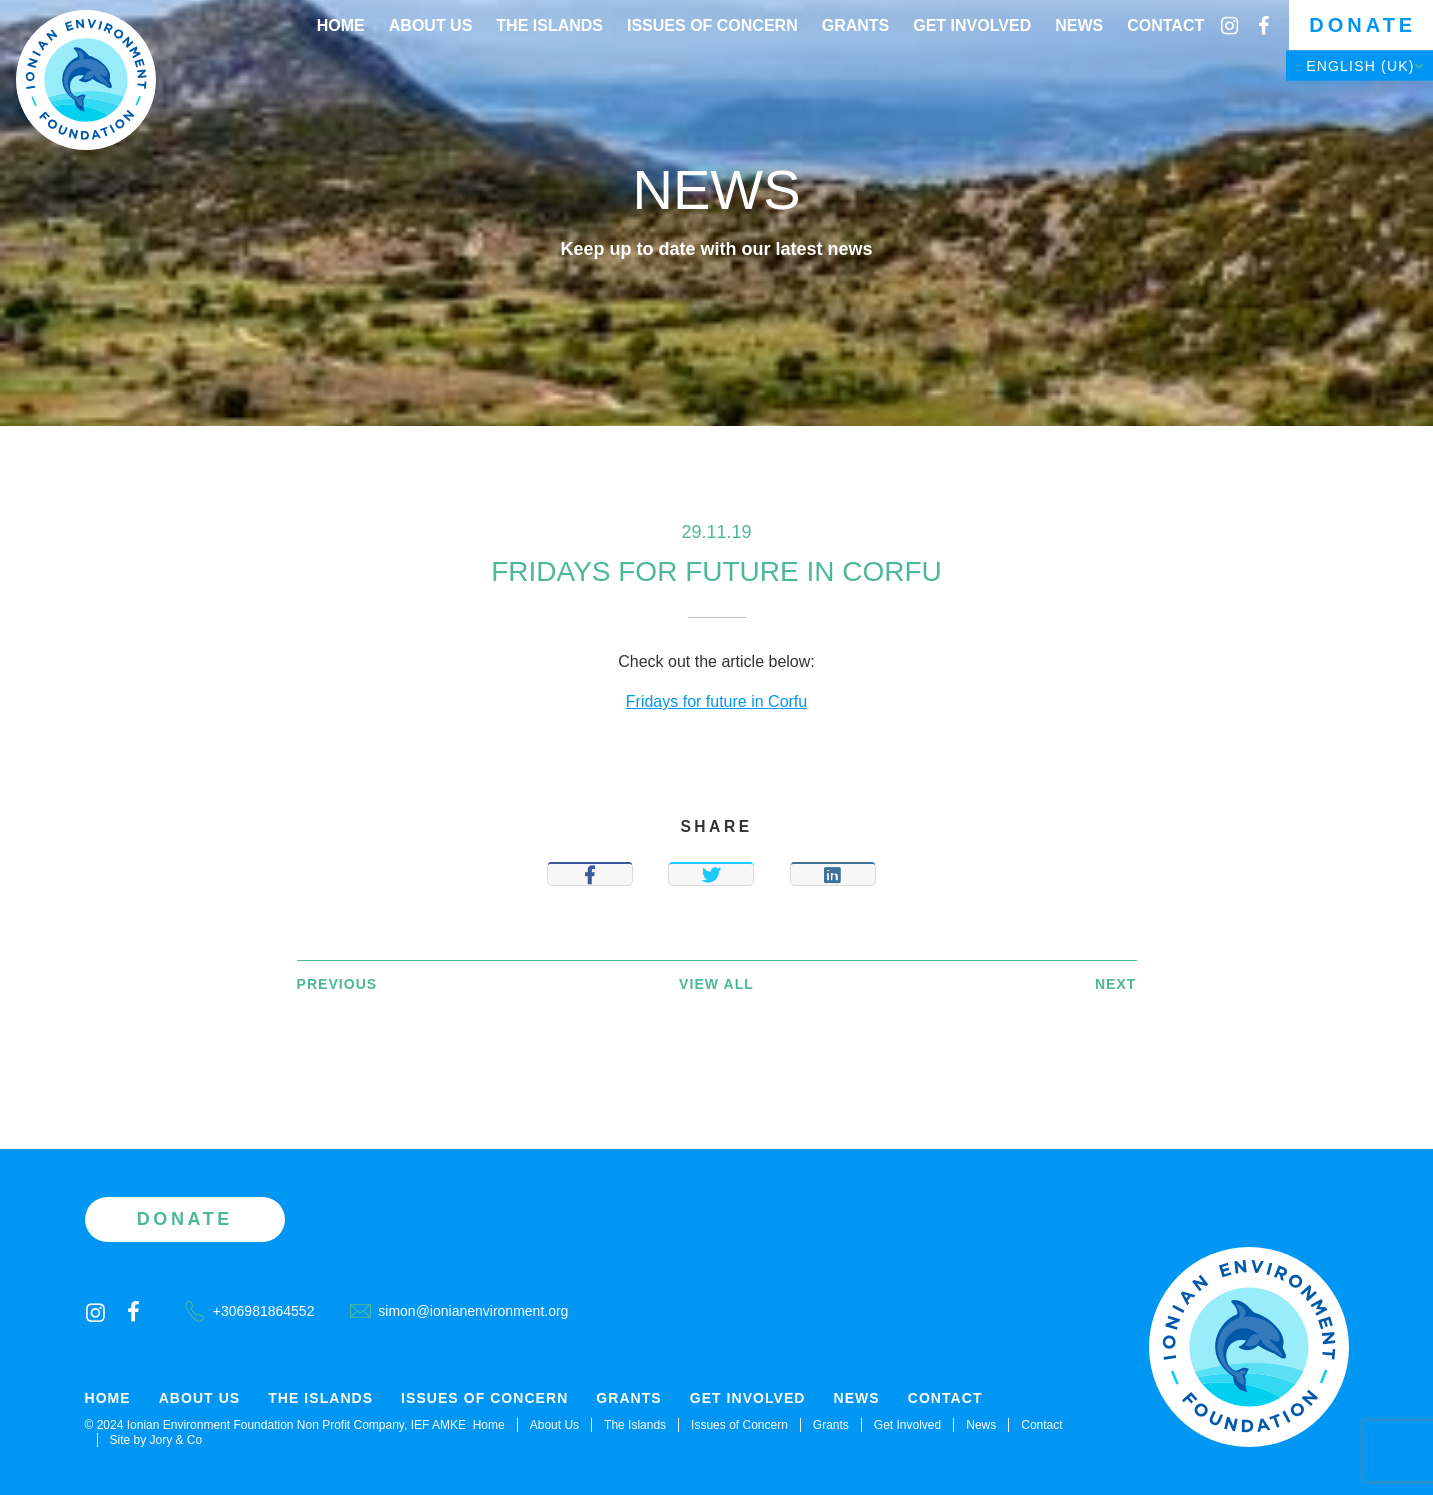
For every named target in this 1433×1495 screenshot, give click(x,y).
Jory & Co (176, 1440)
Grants (856, 25)
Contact (1165, 25)
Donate (1362, 25)
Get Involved (972, 25)
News (1079, 25)
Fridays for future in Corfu (716, 701)
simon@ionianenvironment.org (459, 1311)
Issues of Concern (712, 25)
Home (341, 25)
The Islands (549, 25)
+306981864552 (250, 1311)
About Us (431, 25)
